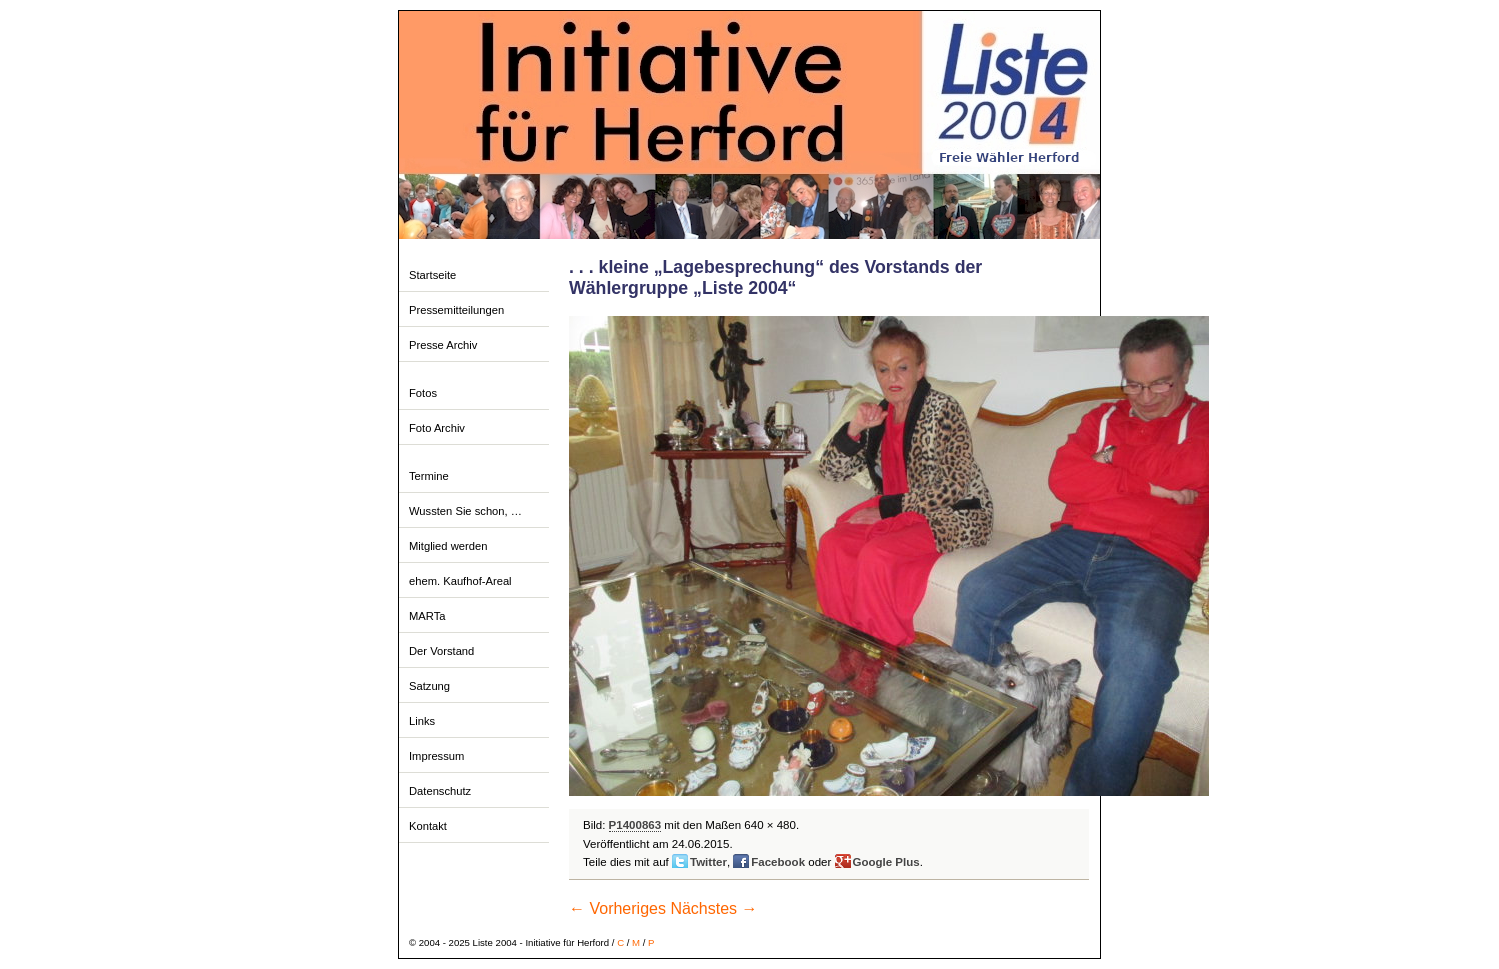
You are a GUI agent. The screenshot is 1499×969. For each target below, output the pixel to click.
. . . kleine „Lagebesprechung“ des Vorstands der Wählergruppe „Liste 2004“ (775, 277)
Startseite (432, 275)
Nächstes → (713, 908)
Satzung (429, 686)
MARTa (427, 616)
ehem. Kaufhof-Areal (460, 581)
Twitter (708, 862)
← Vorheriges (617, 908)
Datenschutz (440, 791)
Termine (429, 476)
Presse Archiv (443, 345)
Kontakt (428, 826)
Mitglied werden (448, 546)
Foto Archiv (437, 428)
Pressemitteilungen (456, 310)
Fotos (423, 393)
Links (422, 721)
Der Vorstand (441, 651)
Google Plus (886, 862)
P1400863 (635, 825)
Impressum (436, 756)
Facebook (778, 862)
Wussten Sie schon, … (465, 511)
